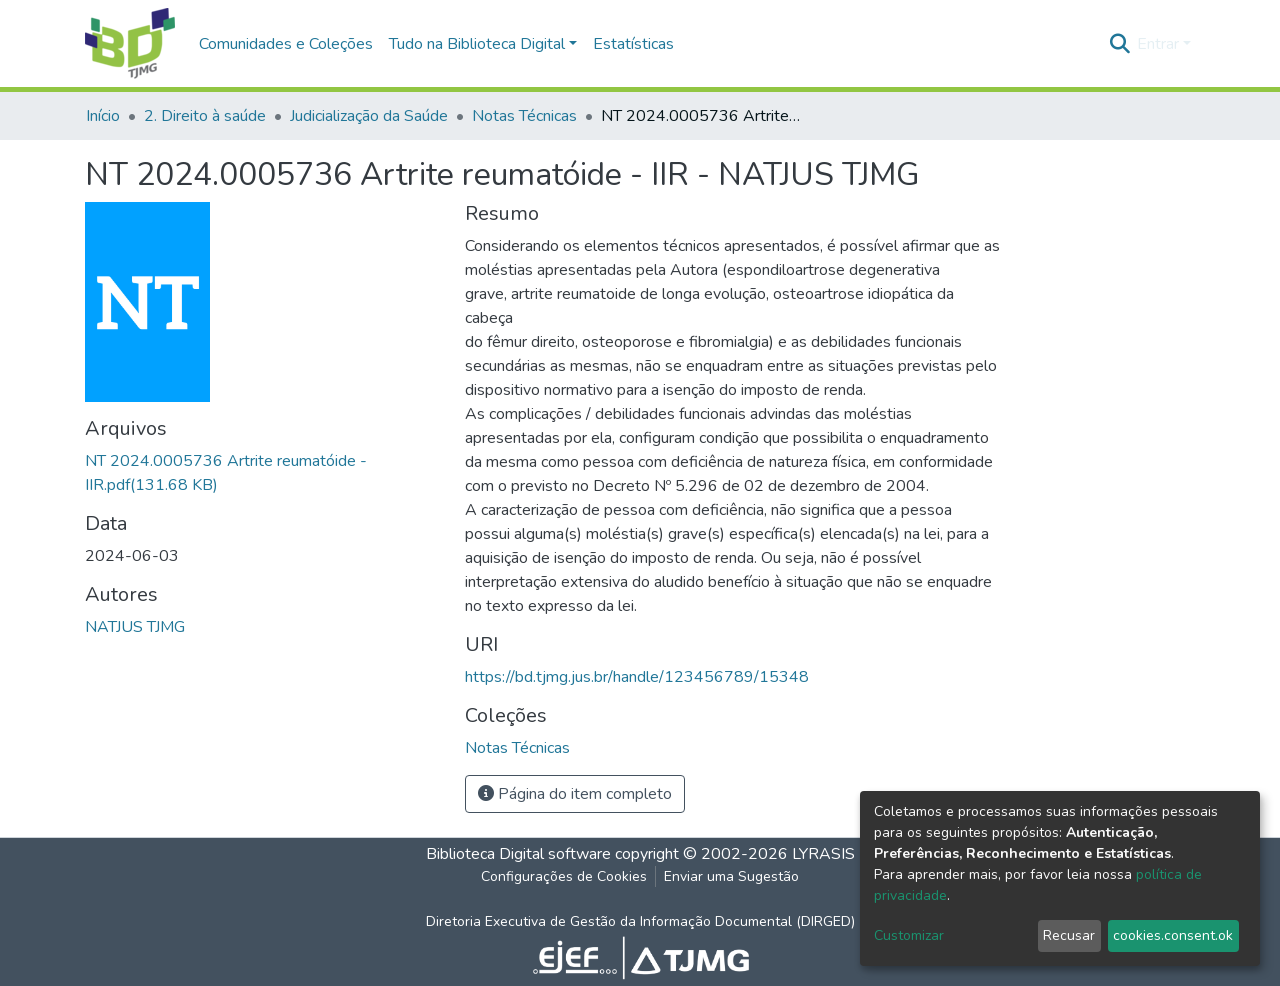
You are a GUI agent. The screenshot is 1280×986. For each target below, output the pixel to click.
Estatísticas (633, 44)
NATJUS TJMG (135, 627)
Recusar (1069, 935)
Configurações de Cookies (564, 876)
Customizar (909, 935)
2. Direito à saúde (205, 116)
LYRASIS (823, 854)
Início (103, 116)
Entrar (1158, 44)
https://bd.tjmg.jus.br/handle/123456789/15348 (637, 677)
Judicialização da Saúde (369, 116)
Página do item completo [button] (575, 794)
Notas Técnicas (524, 116)
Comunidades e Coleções (286, 44)
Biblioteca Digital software (518, 854)
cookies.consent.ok (1173, 935)
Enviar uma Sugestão (731, 876)
